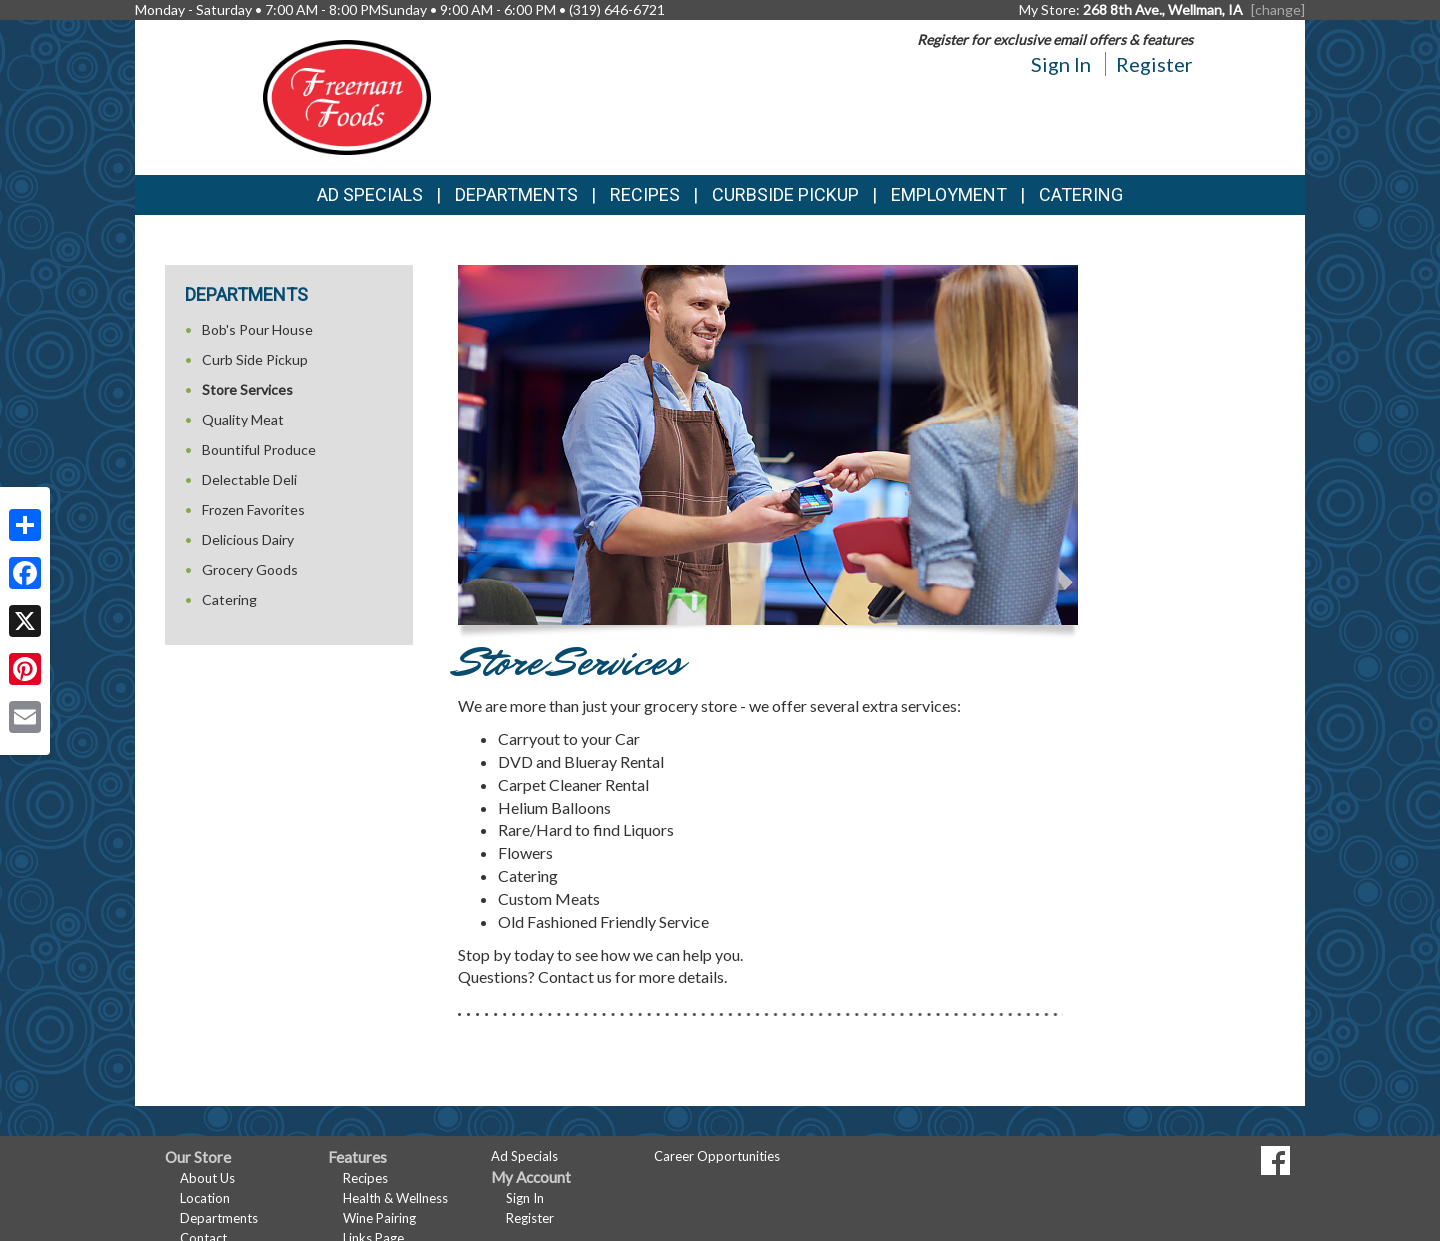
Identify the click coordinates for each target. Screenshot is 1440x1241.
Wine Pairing (379, 1218)
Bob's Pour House (257, 329)
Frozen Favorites (253, 509)
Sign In (1061, 64)
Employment (949, 194)
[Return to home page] (347, 95)
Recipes (645, 194)
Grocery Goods (250, 569)
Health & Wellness (395, 1198)
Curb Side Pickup (255, 359)
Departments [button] (516, 194)
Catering (1081, 194)
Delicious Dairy (248, 539)
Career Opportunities (717, 1156)
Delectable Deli (249, 479)
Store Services (247, 389)
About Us (207, 1178)
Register (1154, 64)
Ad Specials (370, 194)
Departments (219, 1218)
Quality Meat (243, 419)
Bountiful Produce (259, 449)
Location (205, 1198)
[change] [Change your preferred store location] (1278, 9)
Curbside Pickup (785, 194)
